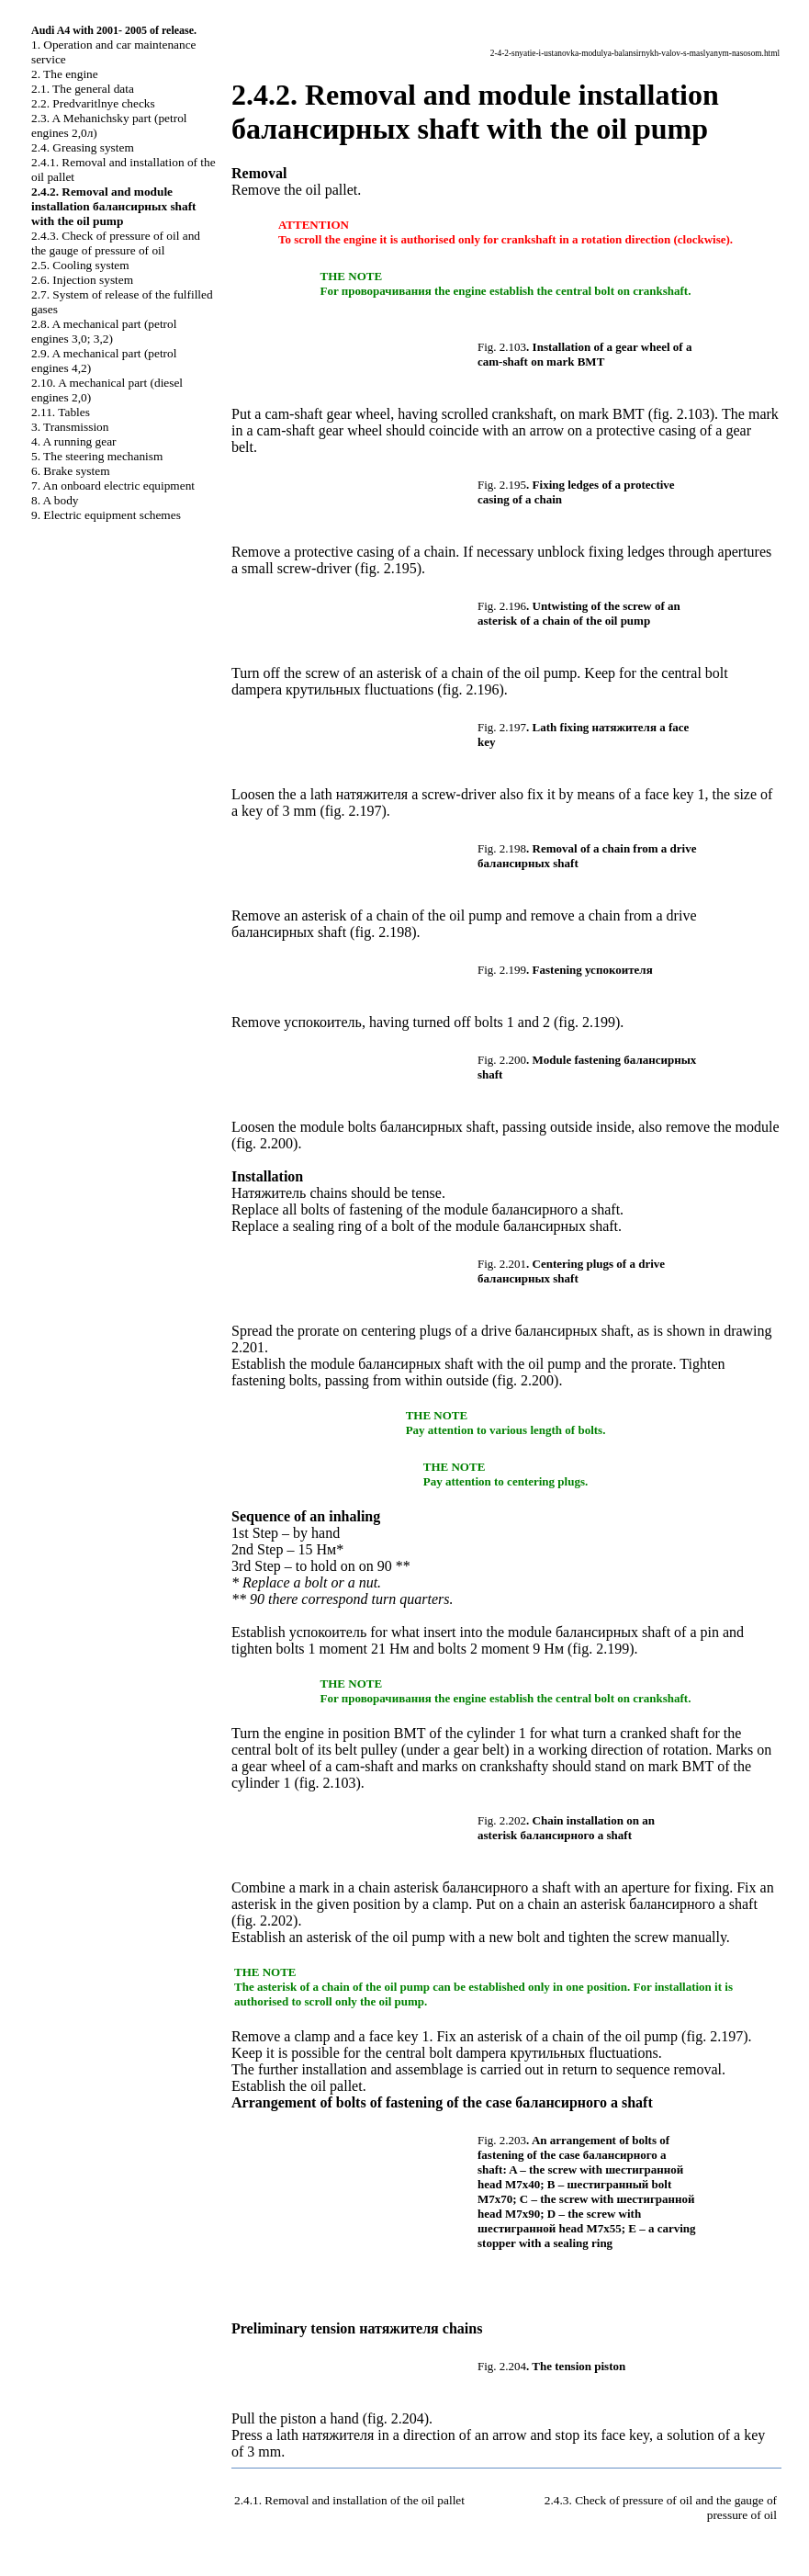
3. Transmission (69, 427)
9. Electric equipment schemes (106, 515)
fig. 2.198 (382, 932)
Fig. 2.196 (502, 606)
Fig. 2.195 (502, 484)
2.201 (247, 1347)
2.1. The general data (82, 89)
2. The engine (64, 74)
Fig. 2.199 (502, 970)
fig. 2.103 (681, 414)
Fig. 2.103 (502, 347)
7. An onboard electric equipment (113, 485)
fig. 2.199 (586, 1022)
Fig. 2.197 (502, 727)
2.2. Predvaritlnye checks (93, 103)
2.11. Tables (60, 412)
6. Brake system (70, 471)
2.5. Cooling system (80, 265)
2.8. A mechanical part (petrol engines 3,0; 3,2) (103, 331)
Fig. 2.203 (502, 2140)
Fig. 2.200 (502, 1060)
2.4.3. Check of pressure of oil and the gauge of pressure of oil (115, 243)
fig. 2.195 (388, 568)
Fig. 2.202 (502, 1820)
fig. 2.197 (353, 811)
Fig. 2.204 (502, 2366)
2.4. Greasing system (82, 147)
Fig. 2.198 (502, 848)
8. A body (54, 500)
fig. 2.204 (395, 2418)
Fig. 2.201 (502, 1264)
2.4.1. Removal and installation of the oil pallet (349, 2500)
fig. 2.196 (471, 689)
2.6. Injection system (82, 280)
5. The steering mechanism (97, 456)
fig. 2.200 (264, 1143)
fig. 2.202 (264, 1920)
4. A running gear (74, 441)
